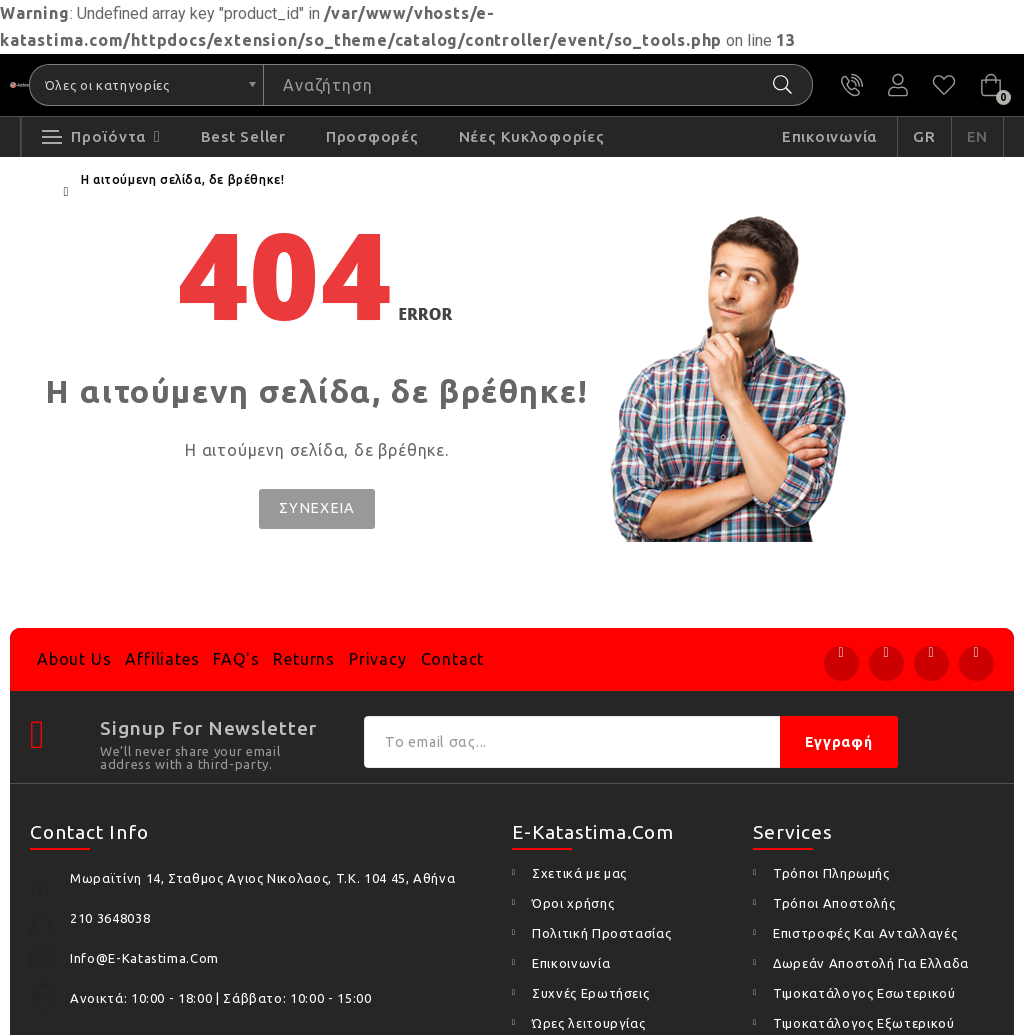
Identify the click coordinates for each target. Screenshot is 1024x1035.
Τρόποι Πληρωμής (831, 873)
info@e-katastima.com (144, 958)
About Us (74, 659)
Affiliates (162, 659)
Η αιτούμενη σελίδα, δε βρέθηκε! (183, 179)
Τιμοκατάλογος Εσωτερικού (864, 993)
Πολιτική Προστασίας (601, 933)
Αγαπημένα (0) (944, 85)
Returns (304, 659)
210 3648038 (852, 85)
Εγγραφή (839, 742)
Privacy (378, 659)
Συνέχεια (317, 508)
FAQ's (236, 659)
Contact (453, 659)
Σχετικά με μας (579, 873)
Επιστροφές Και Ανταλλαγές (865, 933)
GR (924, 136)
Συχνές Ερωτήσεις (590, 993)
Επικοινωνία (571, 963)
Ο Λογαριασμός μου (898, 85)
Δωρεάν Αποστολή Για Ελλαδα (871, 963)
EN (978, 136)
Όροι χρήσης (573, 903)
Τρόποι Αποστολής (834, 903)
